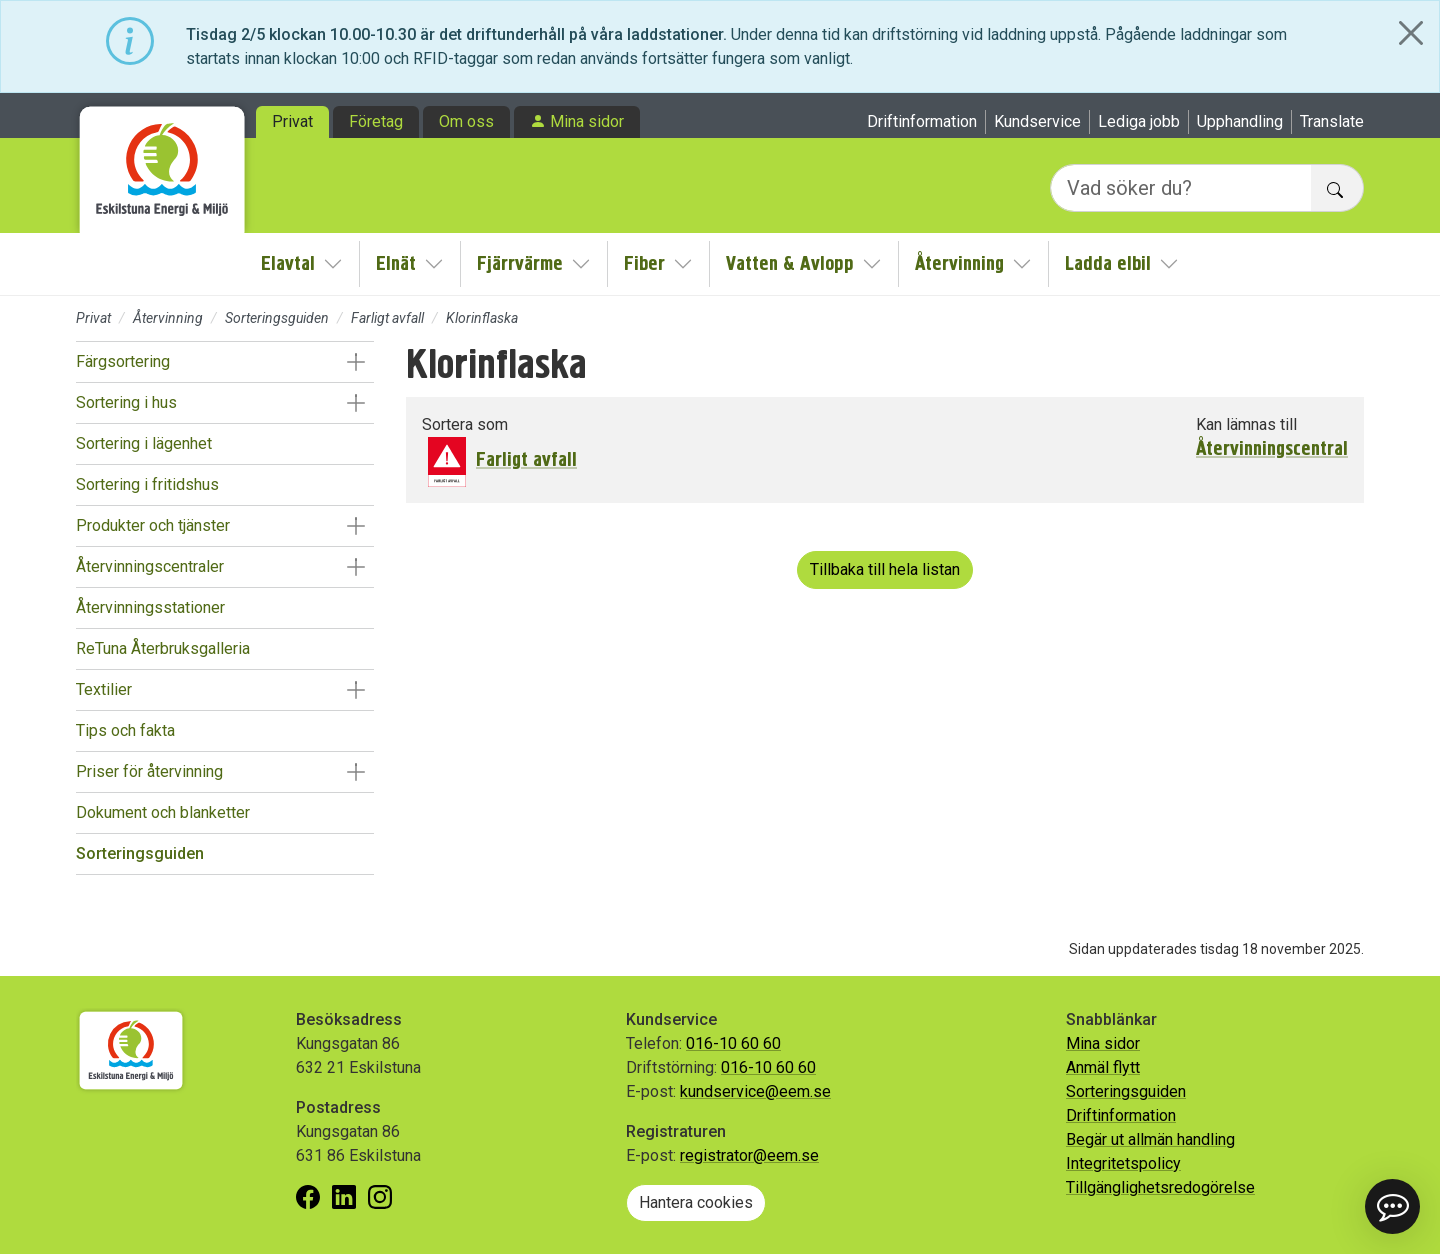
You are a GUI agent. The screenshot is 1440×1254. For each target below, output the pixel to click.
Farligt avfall (387, 318)
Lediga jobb (1139, 121)
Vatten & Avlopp (790, 263)
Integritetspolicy (1123, 1163)
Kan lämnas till (1246, 424)
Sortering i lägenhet (144, 443)
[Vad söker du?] (1181, 188)
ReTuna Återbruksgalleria (163, 648)
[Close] (1411, 33)
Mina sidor (587, 121)
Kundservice (1037, 121)
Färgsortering (123, 361)
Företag (376, 121)
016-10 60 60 (733, 1043)
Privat (292, 121)
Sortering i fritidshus (147, 484)
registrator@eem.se (749, 1155)
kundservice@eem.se (755, 1091)
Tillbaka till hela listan (885, 569)
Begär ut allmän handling (1150, 1139)
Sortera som (465, 424)
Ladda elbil (1108, 263)
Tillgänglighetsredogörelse (1160, 1187)
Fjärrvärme (520, 263)
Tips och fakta (125, 730)
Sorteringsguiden (277, 318)
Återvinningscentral (1272, 449)
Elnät (396, 263)
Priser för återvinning (149, 771)
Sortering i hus (126, 402)
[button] (355, 362)
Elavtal (288, 263)
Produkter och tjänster (153, 525)
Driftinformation (922, 121)
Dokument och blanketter (163, 812)
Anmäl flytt (1103, 1067)
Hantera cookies (696, 1202)
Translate (1332, 121)
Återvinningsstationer (150, 607)
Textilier (104, 689)
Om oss (466, 121)
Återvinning (959, 263)
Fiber (644, 263)
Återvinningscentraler (150, 566)
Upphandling (1240, 121)
